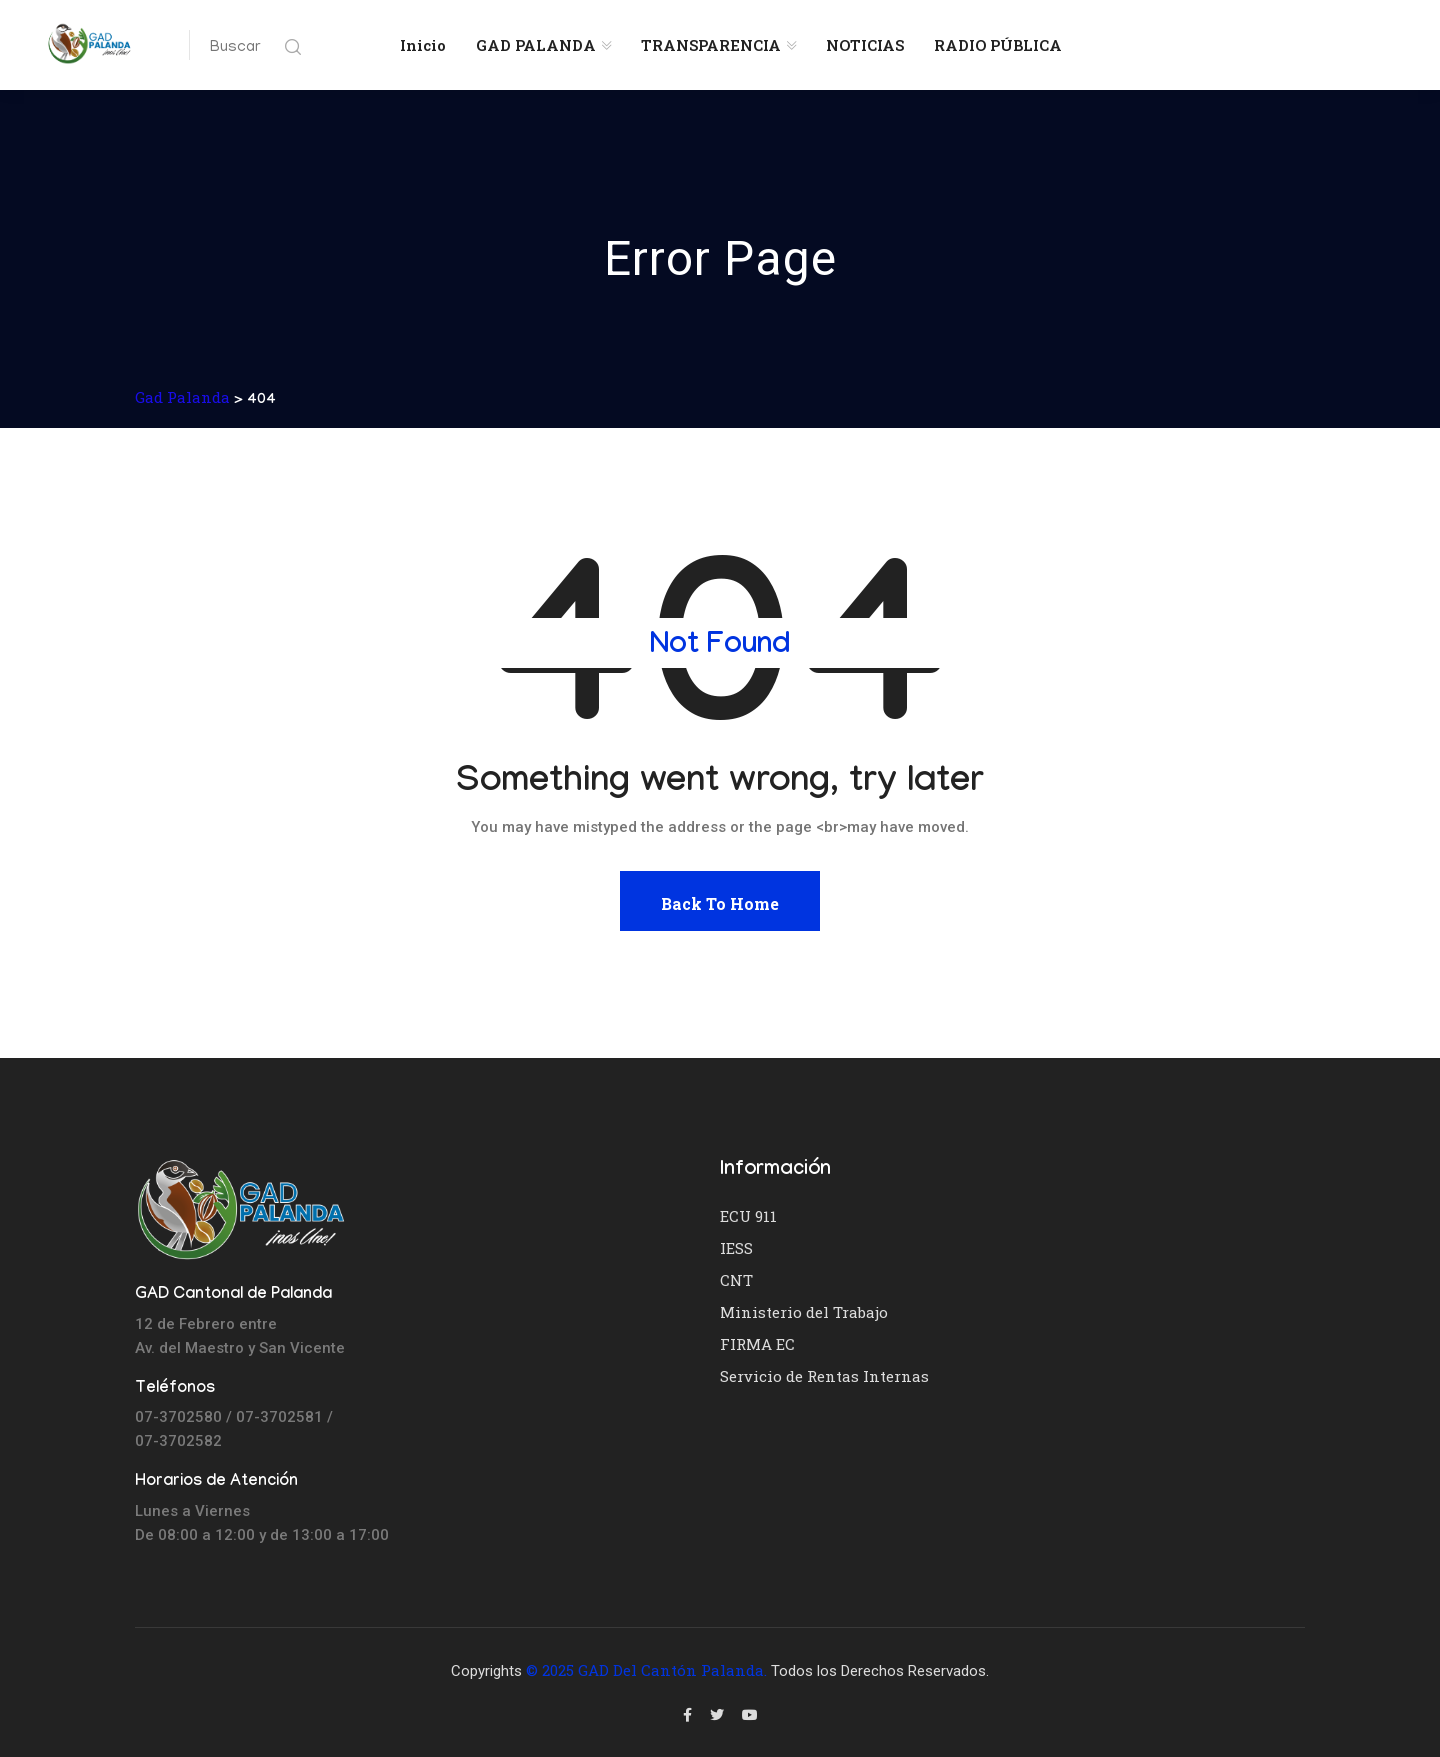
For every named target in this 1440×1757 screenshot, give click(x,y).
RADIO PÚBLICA (998, 45)
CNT (736, 1280)
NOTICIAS (865, 45)
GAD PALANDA (536, 45)
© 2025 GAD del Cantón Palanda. (646, 1670)
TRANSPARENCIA (711, 45)
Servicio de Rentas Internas (824, 1376)
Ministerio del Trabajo (804, 1312)
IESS (736, 1248)
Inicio (423, 45)
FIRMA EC (757, 1344)
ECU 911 (748, 1216)
